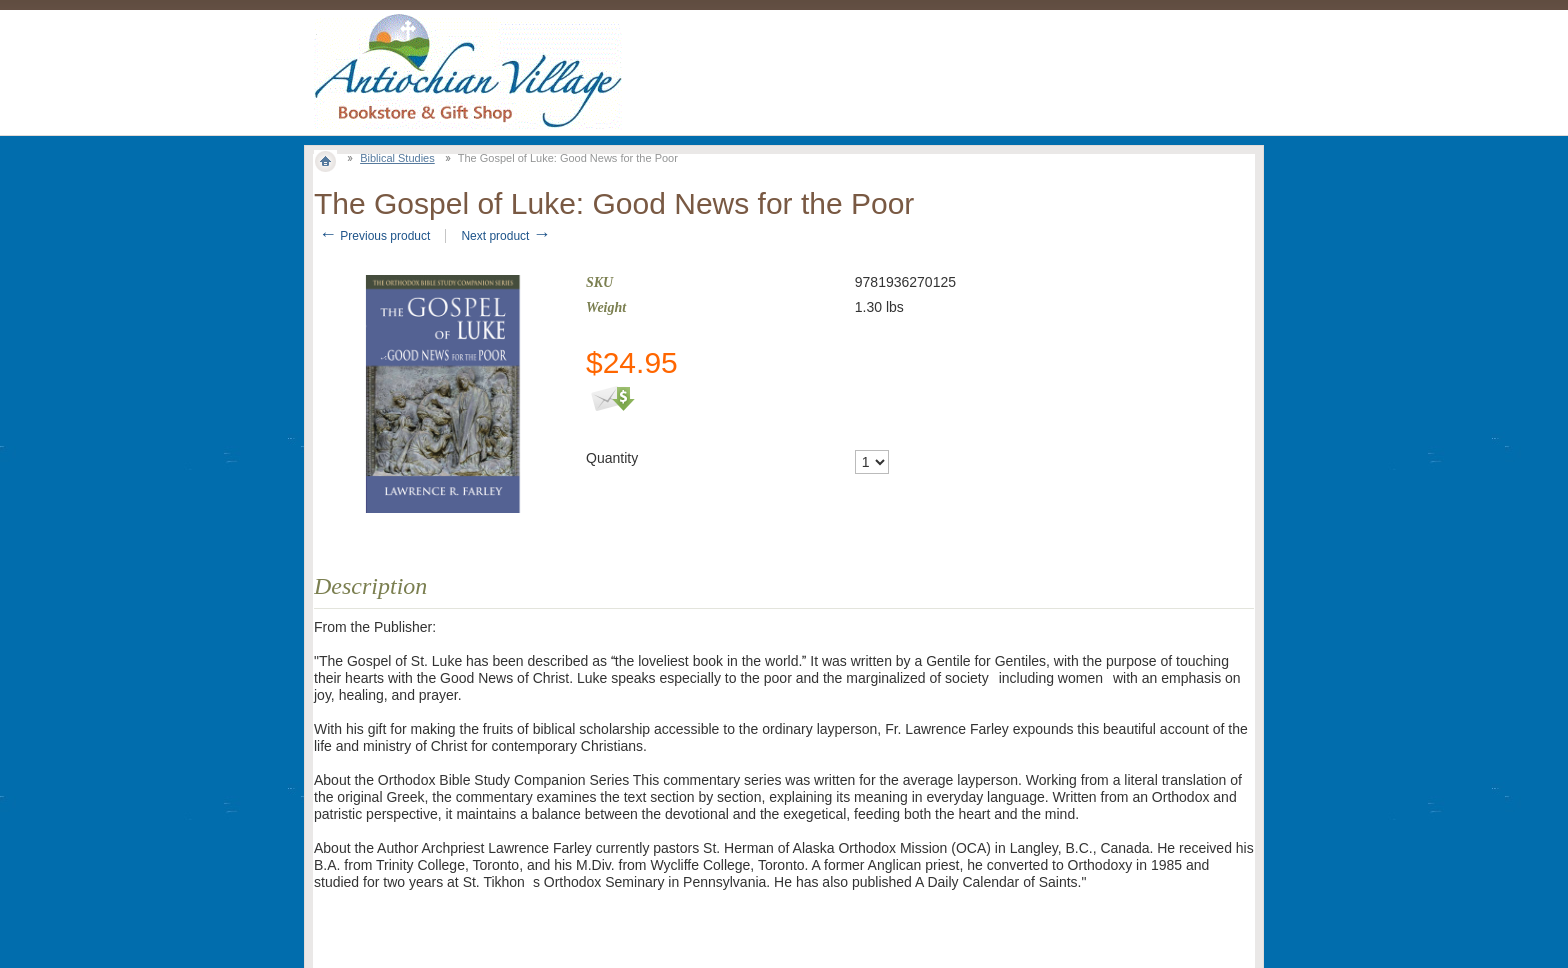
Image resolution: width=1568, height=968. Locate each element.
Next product (505, 236)
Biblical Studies (397, 158)
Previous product (374, 236)
